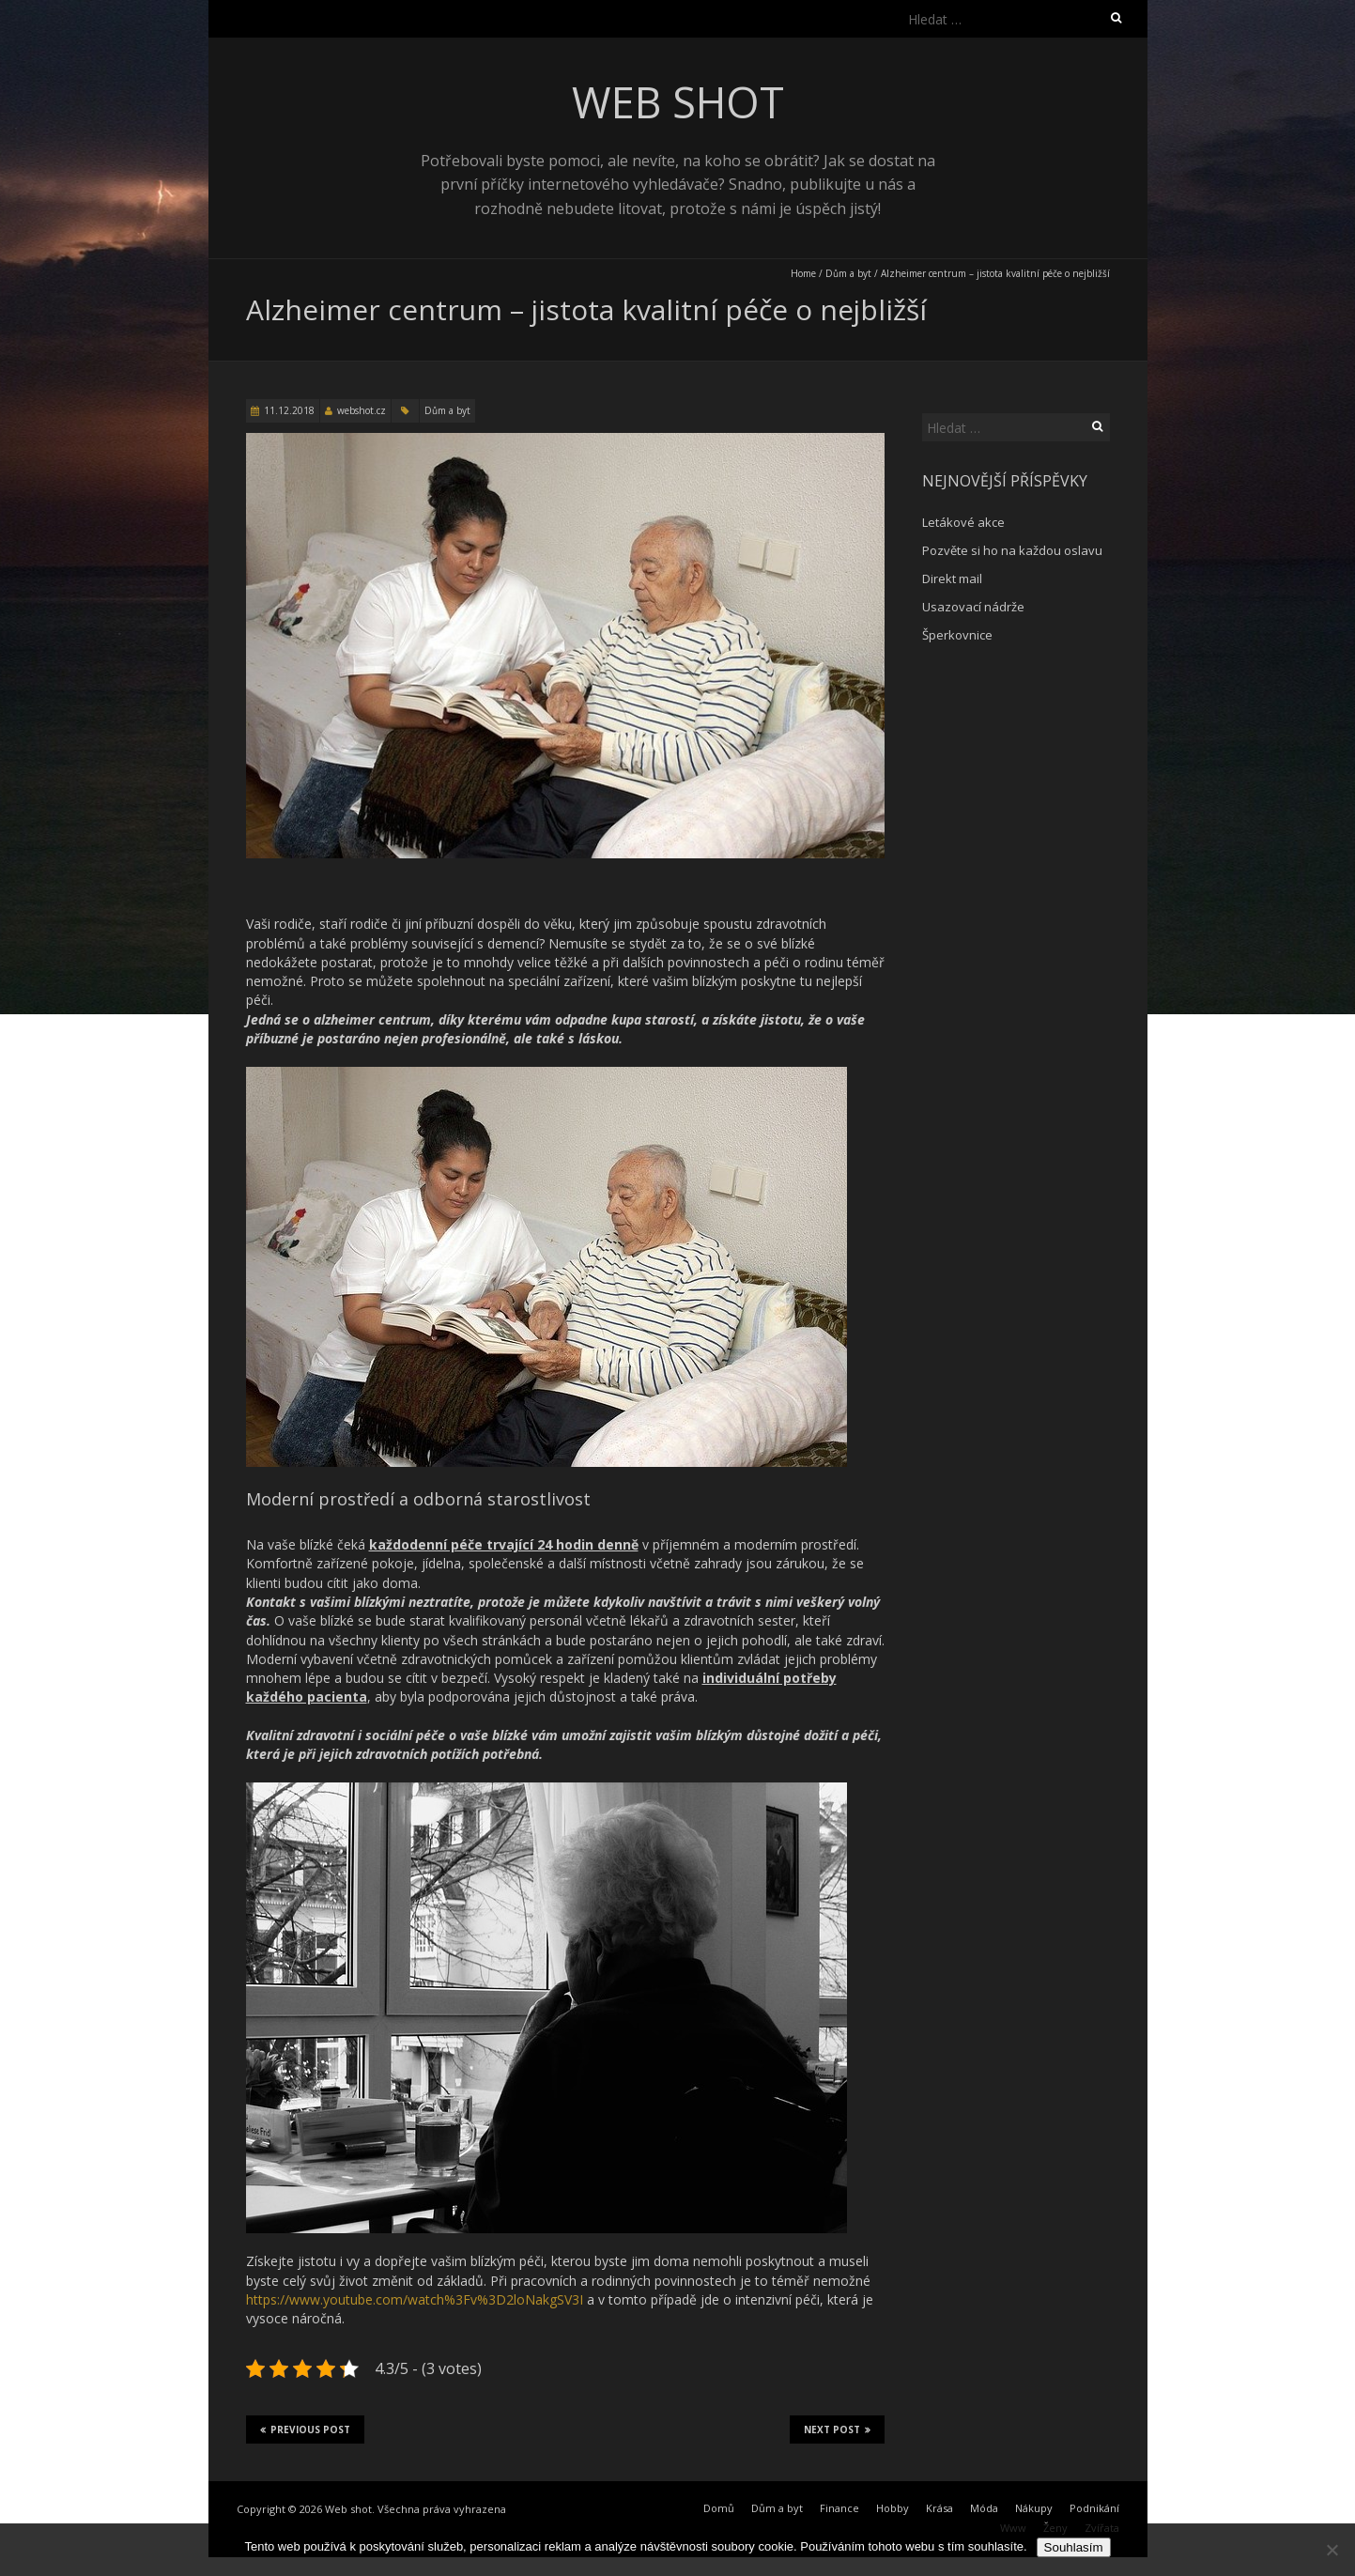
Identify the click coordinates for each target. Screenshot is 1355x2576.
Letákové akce (963, 522)
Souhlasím (1073, 2547)
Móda (984, 2508)
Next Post (837, 2429)
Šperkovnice (957, 634)
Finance (839, 2508)
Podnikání (1094, 2508)
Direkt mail (952, 578)
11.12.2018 (289, 410)
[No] (1331, 2549)
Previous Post (305, 2429)
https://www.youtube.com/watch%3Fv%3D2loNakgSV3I (414, 2299)
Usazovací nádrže (973, 606)
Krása (939, 2508)
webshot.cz (361, 410)
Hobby (892, 2508)
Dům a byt (848, 273)
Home (803, 273)
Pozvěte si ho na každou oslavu (1012, 550)
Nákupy (1034, 2508)
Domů (718, 2508)
